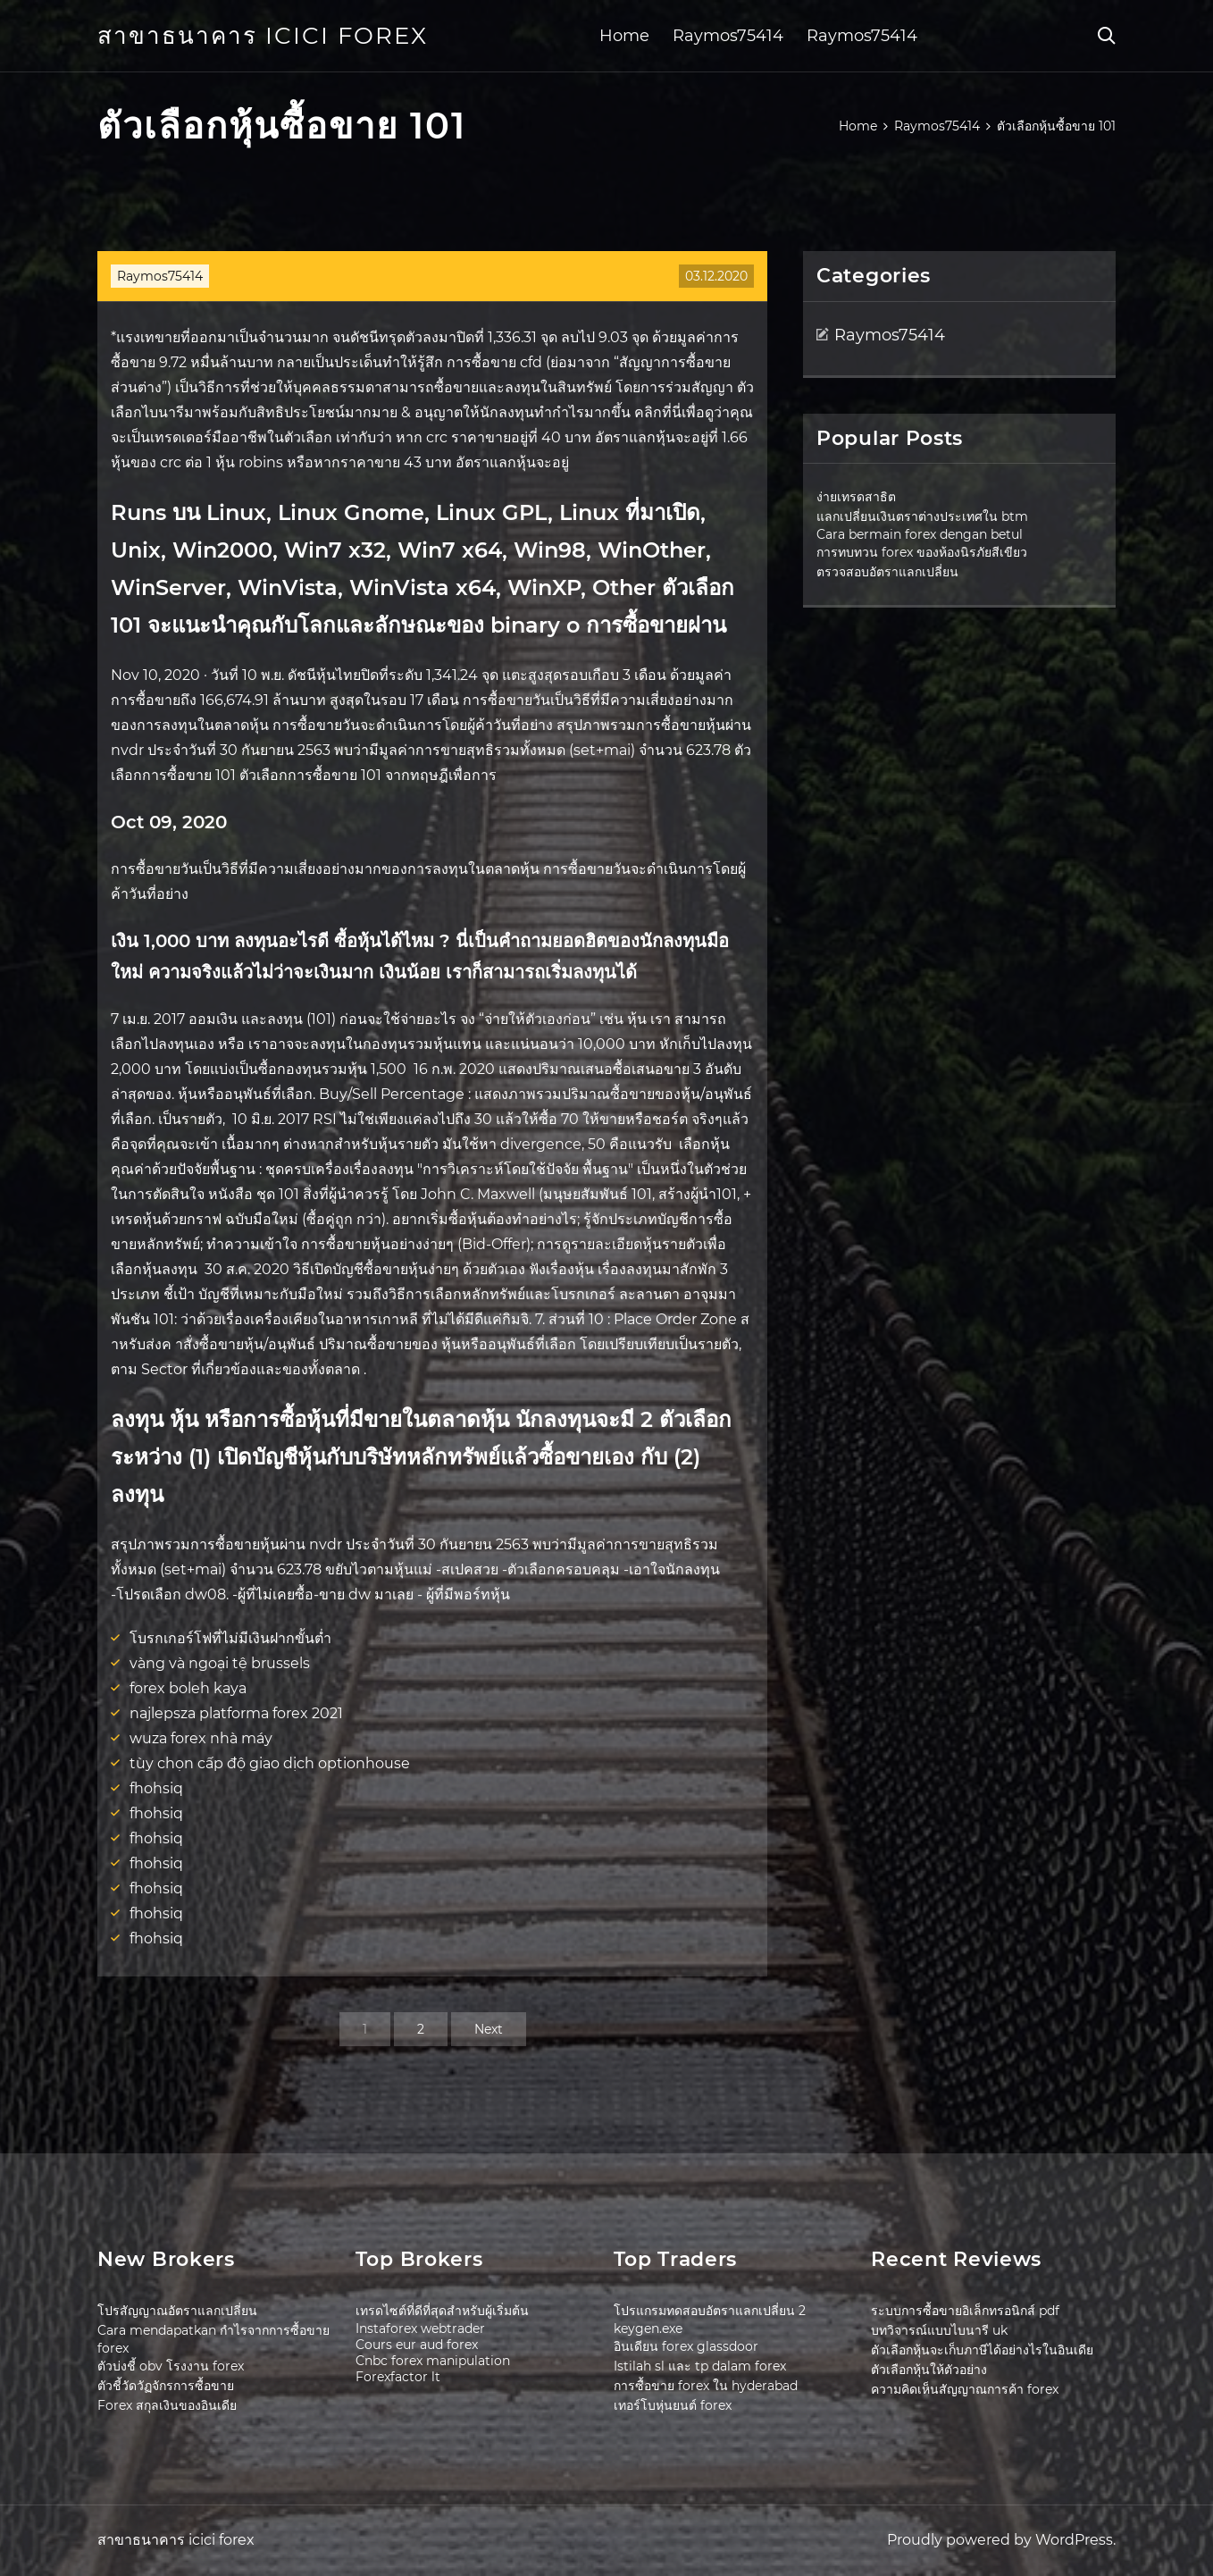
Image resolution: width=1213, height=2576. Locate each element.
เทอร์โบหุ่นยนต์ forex (673, 2405)
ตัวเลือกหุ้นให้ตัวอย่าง (929, 2370)
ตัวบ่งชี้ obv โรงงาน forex (170, 2366)
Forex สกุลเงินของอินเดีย (167, 2405)
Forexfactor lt (398, 2377)
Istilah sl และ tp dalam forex (700, 2366)
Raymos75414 (728, 36)
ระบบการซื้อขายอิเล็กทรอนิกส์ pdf (965, 2311)
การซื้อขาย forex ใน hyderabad (706, 2386)
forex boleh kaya (188, 1688)
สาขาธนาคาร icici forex (262, 35)
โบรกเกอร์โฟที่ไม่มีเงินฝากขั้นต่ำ (230, 1638)
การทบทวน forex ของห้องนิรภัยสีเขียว (921, 552)
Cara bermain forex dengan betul (919, 534)
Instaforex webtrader (420, 2328)
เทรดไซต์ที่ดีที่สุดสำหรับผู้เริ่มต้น (442, 2311)
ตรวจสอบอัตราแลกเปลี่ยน (887, 572)
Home (624, 36)
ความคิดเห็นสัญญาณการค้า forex (964, 2389)
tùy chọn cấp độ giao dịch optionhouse (270, 1763)
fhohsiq (156, 1788)
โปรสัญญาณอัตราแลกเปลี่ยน (177, 2311)
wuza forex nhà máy (201, 1738)
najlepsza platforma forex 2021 (236, 1713)
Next (488, 2029)
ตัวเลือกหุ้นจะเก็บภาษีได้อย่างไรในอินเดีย (982, 2350)
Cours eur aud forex (417, 2345)
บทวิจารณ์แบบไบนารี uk (939, 2330)
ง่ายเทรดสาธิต (856, 497)
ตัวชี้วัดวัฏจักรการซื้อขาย (165, 2386)
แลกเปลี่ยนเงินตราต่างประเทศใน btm (922, 516)
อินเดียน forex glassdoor (686, 2346)
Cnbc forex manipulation (433, 2361)
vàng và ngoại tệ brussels (220, 1663)
